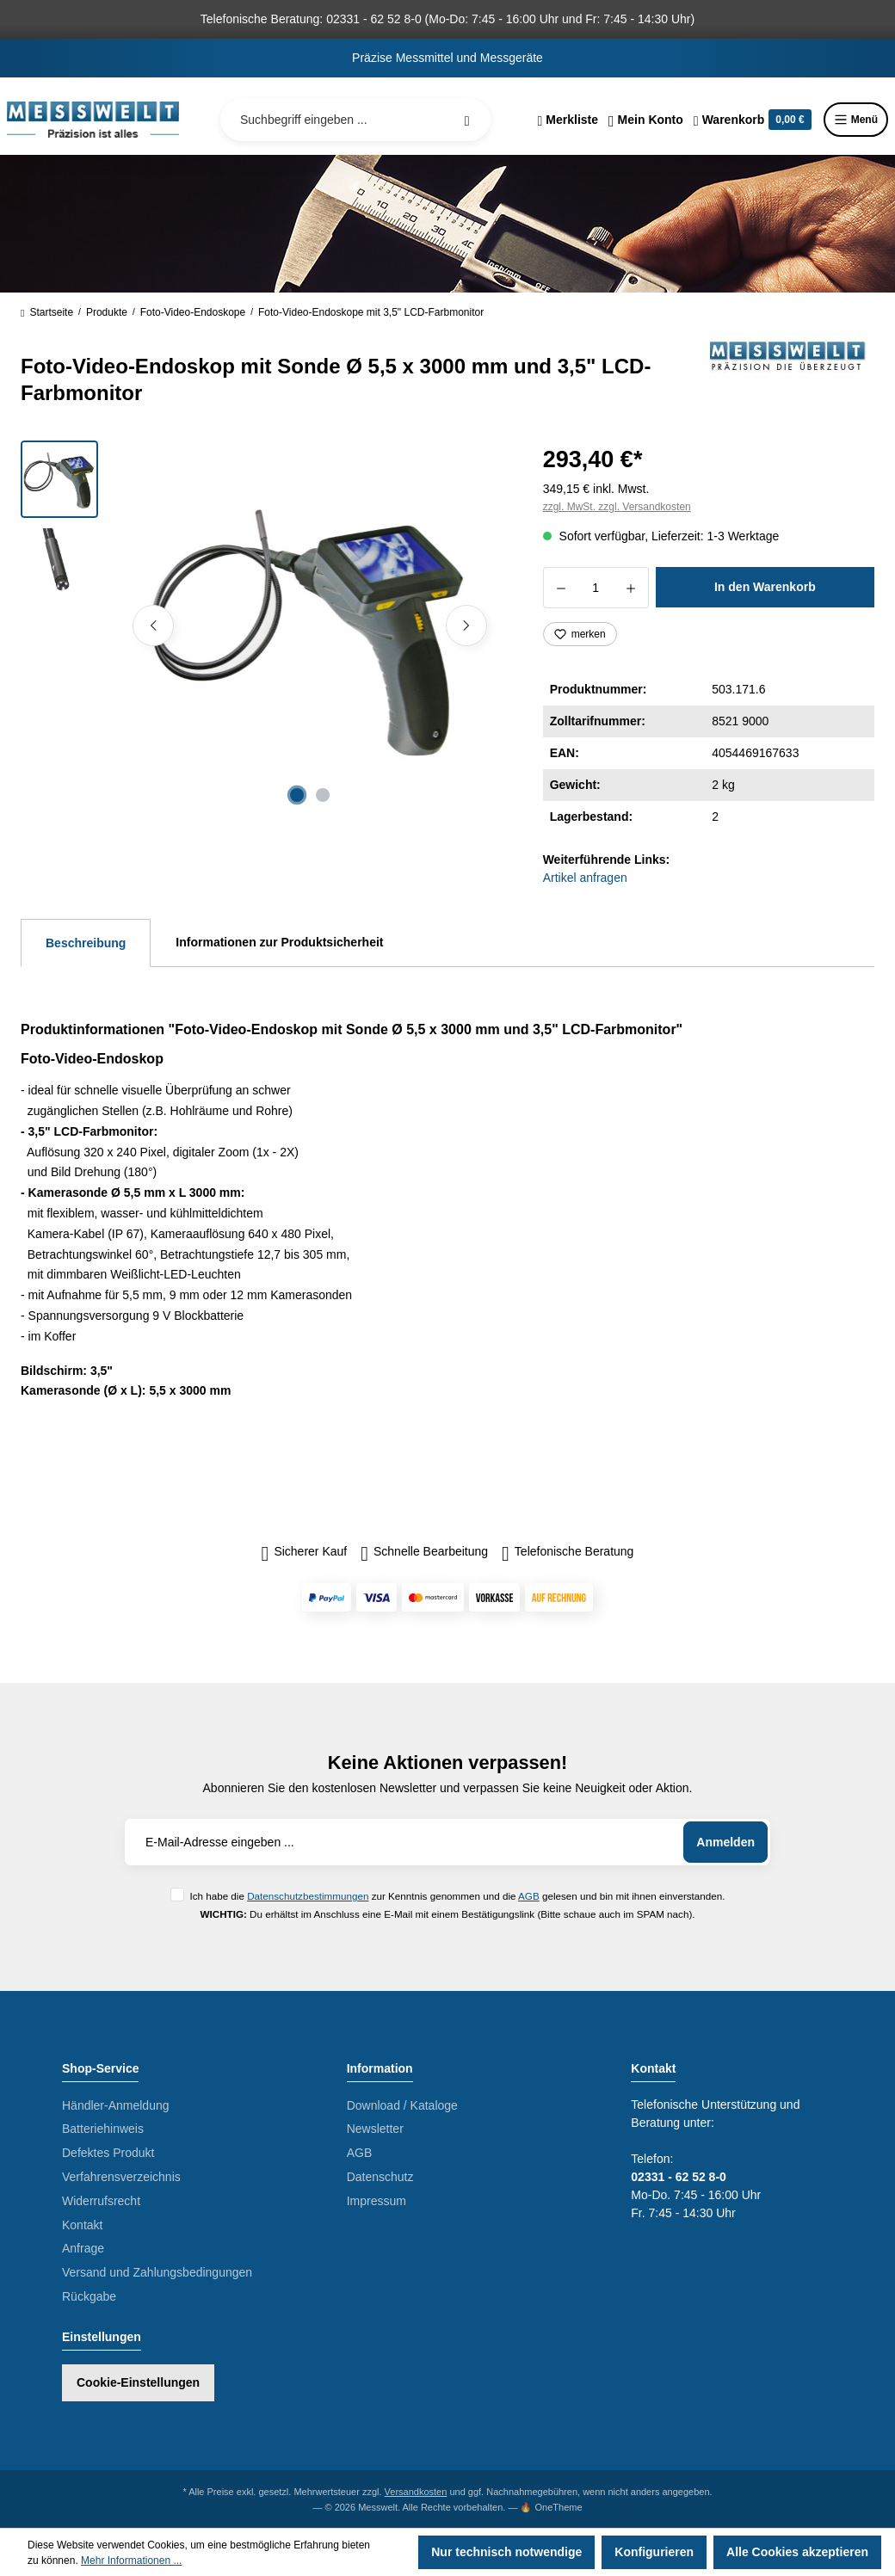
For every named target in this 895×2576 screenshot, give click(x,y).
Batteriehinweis (103, 2128)
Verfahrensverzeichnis (121, 2177)
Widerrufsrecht (101, 2201)
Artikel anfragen (585, 877)
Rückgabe (89, 2296)
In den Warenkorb (765, 587)
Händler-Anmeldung (116, 2105)
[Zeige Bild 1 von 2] (297, 795)
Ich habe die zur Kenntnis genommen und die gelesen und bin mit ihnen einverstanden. (457, 1895)
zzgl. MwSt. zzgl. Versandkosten (617, 507)
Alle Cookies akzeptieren (797, 2552)
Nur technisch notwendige (506, 2552)
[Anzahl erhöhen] (631, 587)
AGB (529, 1895)
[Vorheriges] (153, 625)
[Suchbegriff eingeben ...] (355, 119)
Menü (856, 119)
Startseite (47, 312)
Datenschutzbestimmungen (307, 1895)
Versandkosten (416, 2492)
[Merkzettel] (567, 119)
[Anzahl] (595, 587)
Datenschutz (380, 2177)
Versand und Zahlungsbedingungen (157, 2272)
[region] (261, 625)
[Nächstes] (466, 625)
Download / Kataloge (402, 2105)
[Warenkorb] (752, 119)
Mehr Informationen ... (131, 2560)
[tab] (86, 943)
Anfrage (83, 2248)
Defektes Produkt (108, 2153)
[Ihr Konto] (645, 119)
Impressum (376, 2201)
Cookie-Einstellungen (138, 2382)
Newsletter (375, 2128)
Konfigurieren (654, 2552)
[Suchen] (467, 120)
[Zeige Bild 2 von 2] (323, 795)
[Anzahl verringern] (560, 587)
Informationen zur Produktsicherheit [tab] (279, 942)
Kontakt (82, 2225)
